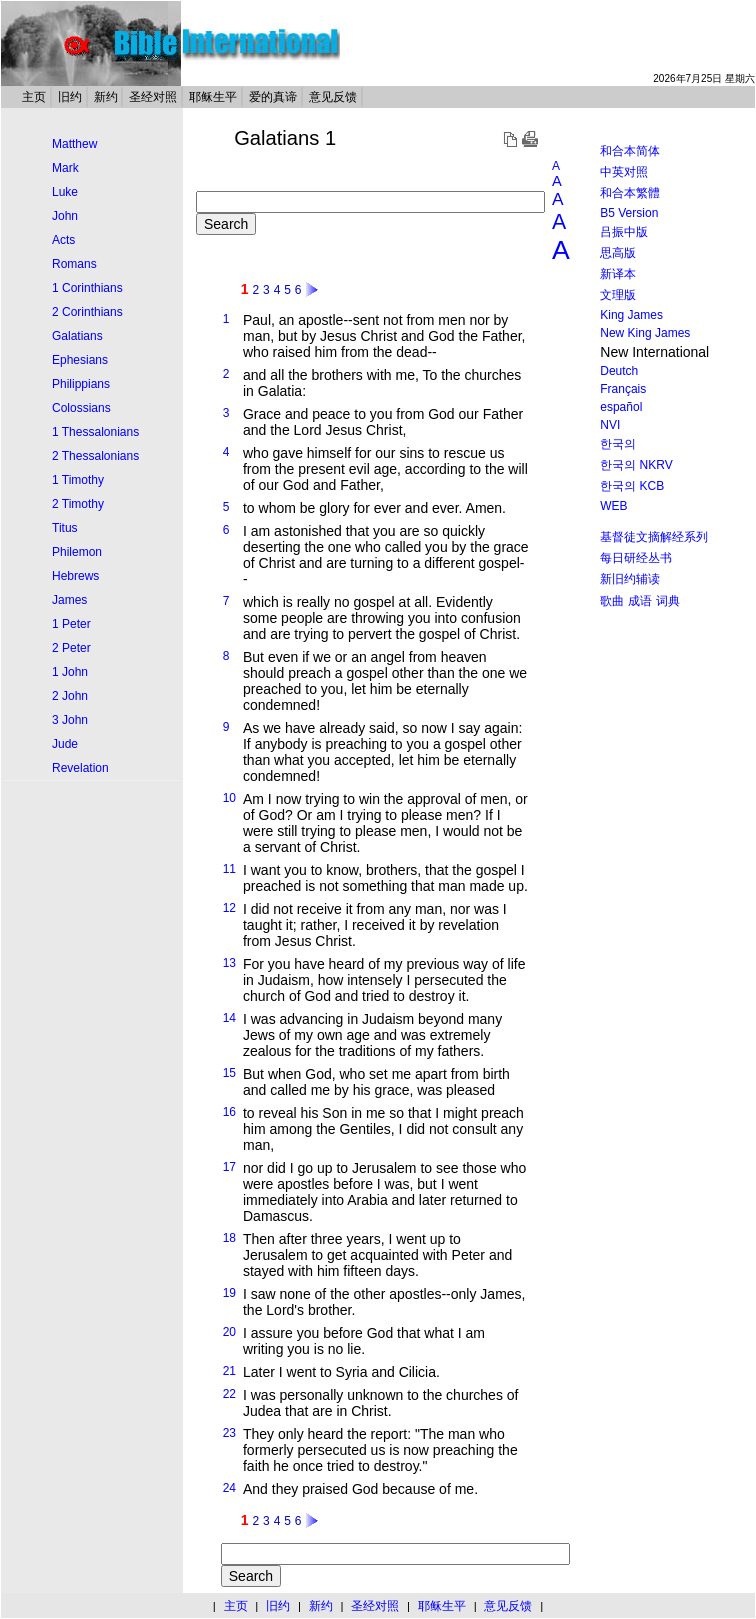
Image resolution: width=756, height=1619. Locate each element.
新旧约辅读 (630, 579)
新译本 (618, 274)
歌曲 (612, 601)
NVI (610, 425)
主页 (34, 97)
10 (229, 798)
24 (229, 1488)
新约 (106, 97)
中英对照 (624, 172)
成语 (640, 601)
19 (229, 1293)
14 (229, 1018)
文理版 (618, 295)
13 (229, 963)
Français (623, 389)
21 (229, 1371)
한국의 (618, 444)
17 (229, 1167)
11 (229, 869)
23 (229, 1433)
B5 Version (629, 213)
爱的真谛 (273, 97)
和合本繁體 (630, 193)
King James (631, 315)
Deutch (619, 371)
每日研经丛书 (636, 558)
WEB (613, 506)
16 (229, 1112)
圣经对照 (153, 97)
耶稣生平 (213, 97)
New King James (645, 333)
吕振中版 (624, 232)
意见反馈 (333, 97)
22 (229, 1394)
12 (229, 908)
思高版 (618, 253)
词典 (668, 601)
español (621, 407)
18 (229, 1238)
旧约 (70, 97)
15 (229, 1073)
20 (229, 1332)
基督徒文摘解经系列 (654, 537)
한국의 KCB (632, 486)
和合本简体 (630, 151)
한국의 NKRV (636, 465)
